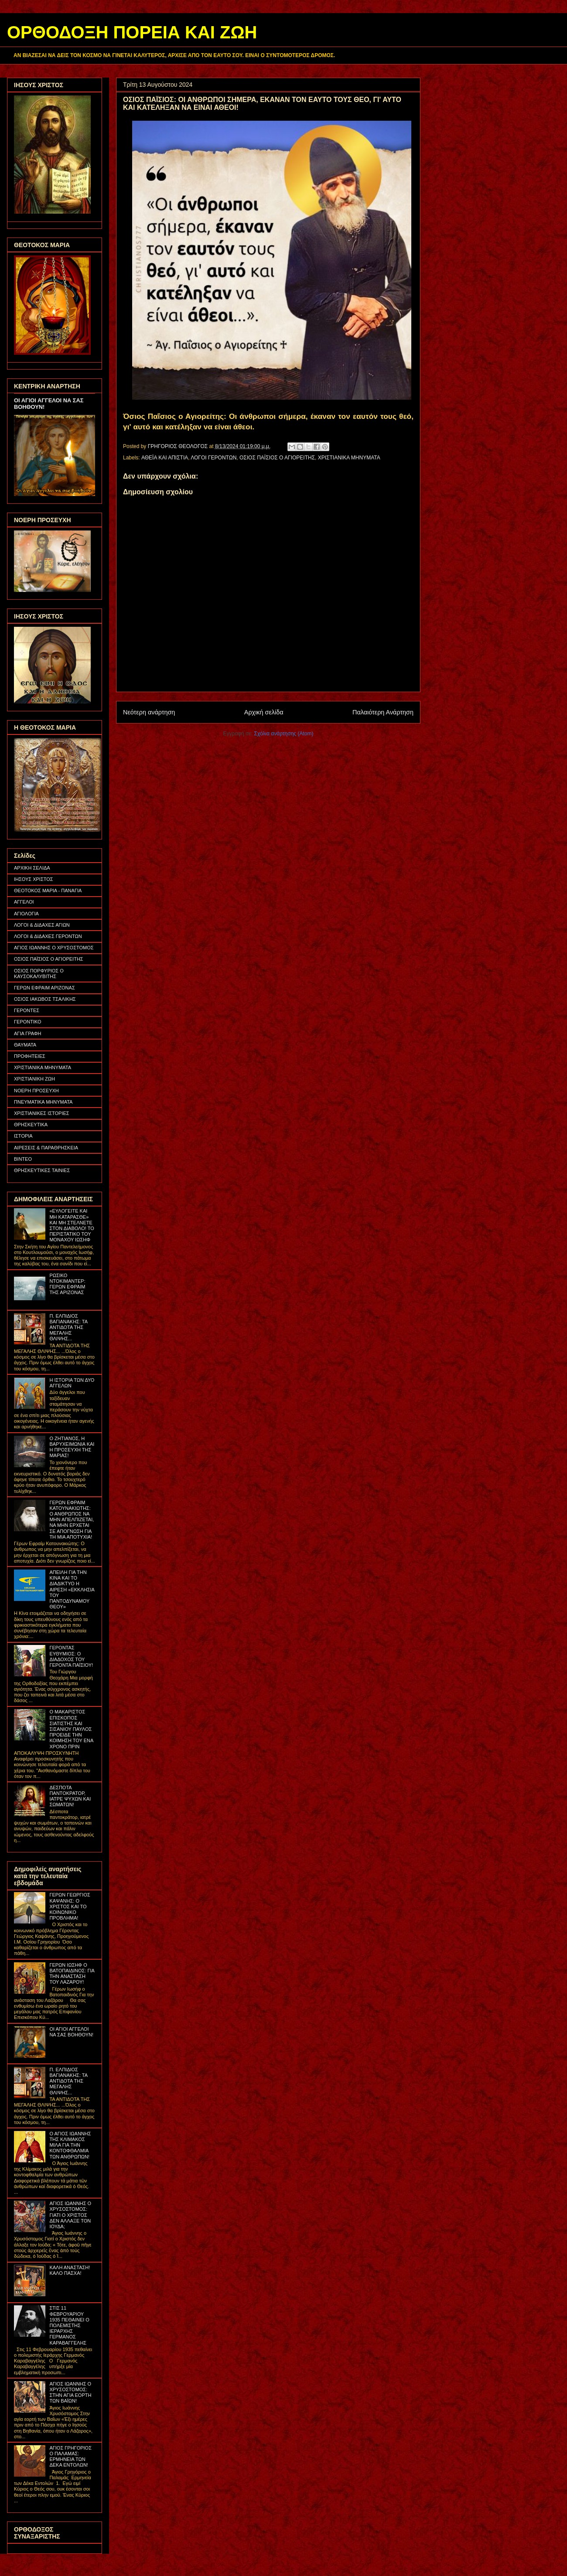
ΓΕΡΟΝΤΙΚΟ (27, 1021)
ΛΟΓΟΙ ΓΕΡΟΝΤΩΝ (213, 458)
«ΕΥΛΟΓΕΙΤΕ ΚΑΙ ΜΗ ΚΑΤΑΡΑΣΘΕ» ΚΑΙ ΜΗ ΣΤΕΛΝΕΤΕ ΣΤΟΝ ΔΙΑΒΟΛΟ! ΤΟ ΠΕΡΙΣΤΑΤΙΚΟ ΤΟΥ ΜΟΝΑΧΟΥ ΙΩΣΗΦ (71, 1225)
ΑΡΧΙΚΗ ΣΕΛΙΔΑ (32, 867)
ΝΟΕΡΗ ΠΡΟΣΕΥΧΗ (36, 1090)
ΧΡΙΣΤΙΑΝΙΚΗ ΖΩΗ (34, 1078)
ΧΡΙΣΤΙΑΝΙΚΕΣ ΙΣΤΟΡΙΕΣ (41, 1113)
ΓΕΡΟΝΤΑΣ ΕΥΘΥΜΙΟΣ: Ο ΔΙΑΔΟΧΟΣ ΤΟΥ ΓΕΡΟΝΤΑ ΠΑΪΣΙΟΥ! (71, 1656)
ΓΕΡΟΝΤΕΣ (26, 1010)
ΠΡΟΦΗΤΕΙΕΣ (29, 1056)
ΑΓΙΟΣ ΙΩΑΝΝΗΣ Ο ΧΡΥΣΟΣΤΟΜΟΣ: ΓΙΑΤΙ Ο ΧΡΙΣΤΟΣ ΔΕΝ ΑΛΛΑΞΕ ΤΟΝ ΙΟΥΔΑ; (70, 2215)
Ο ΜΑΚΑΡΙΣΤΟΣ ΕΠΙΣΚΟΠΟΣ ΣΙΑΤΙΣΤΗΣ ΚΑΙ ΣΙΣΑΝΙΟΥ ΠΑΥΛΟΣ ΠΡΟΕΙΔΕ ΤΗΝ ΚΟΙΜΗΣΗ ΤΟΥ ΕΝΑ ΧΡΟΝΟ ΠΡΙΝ (71, 1729)
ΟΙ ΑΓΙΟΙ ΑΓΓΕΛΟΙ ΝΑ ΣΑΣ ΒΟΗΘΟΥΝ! (71, 2031)
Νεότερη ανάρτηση (149, 712)
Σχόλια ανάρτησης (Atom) (284, 734)
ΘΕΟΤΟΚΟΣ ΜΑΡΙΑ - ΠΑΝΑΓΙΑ (48, 890)
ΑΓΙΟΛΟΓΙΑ (26, 913)
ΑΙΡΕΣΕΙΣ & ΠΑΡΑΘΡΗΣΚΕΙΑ (46, 1147)
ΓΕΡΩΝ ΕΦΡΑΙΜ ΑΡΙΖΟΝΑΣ (44, 987)
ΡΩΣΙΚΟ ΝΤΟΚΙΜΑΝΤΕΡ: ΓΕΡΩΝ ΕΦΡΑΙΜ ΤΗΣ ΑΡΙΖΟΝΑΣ (67, 1284)
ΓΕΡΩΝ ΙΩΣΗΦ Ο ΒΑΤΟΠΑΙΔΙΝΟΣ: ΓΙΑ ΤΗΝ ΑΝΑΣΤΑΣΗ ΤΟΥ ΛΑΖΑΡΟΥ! (71, 1973)
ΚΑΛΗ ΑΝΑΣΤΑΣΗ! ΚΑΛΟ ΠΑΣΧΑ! (69, 2270)
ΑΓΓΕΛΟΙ (24, 901)
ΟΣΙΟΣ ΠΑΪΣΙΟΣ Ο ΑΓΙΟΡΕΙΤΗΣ (277, 458)
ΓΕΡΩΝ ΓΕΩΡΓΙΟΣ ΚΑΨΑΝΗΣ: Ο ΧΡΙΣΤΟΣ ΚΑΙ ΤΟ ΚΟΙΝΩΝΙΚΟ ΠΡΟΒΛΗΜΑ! (69, 1906)
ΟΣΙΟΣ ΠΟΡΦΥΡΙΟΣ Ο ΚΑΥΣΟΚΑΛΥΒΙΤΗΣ (39, 973)
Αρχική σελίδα (264, 712)
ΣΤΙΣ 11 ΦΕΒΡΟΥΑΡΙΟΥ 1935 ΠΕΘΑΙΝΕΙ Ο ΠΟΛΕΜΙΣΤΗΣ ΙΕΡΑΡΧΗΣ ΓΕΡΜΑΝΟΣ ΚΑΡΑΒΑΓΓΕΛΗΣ (69, 2325)
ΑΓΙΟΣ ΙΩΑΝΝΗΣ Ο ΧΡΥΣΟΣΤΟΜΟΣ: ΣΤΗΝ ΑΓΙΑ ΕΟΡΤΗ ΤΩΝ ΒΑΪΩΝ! (70, 2392)
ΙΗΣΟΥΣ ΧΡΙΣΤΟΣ (33, 879)
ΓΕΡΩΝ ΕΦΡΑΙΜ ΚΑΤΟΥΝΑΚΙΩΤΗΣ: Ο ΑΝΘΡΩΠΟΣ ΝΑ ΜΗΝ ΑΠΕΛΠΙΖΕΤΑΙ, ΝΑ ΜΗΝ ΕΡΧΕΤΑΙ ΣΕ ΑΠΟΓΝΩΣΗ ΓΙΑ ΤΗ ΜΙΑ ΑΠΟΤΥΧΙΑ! (71, 1519)
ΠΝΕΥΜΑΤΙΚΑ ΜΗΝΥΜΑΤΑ (43, 1101)
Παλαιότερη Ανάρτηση (382, 712)
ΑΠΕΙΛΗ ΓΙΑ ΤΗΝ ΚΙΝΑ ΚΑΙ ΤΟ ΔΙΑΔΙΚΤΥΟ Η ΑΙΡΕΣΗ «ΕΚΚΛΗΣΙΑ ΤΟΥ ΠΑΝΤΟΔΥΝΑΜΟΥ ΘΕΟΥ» (71, 1589)
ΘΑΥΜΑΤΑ (25, 1044)
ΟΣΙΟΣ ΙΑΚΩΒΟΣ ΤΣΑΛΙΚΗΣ (45, 999)
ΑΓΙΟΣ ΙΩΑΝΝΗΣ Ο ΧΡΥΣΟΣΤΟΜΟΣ (54, 947)
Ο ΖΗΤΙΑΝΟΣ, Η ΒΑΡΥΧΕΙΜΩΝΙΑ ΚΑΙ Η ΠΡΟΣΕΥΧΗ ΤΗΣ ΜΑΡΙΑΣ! (71, 1447)
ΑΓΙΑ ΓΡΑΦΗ (27, 1033)
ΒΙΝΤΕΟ (23, 1159)
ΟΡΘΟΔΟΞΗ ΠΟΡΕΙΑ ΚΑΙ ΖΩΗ (132, 32)
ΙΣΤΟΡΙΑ (23, 1135)
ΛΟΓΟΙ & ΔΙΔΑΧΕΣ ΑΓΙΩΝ (42, 925)
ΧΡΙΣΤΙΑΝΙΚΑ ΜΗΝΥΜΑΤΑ (349, 458)
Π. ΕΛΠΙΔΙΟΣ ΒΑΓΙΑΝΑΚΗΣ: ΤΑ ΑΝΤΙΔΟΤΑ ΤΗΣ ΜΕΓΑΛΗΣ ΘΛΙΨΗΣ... (68, 1327)
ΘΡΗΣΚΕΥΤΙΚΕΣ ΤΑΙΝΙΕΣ (42, 1170)
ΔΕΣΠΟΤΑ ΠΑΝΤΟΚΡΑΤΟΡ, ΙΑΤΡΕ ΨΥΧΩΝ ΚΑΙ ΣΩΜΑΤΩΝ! (70, 1796)
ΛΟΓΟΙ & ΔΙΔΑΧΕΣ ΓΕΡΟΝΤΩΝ (48, 936)
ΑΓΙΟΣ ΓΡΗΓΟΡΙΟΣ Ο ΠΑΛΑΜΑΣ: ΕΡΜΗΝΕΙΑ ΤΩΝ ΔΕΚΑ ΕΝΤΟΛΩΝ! (70, 2456)
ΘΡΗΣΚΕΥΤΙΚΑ (31, 1124)
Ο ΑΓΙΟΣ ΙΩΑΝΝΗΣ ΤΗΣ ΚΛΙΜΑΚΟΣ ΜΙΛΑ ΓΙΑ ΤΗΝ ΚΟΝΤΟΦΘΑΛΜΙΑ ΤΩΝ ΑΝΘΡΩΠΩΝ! (70, 2145)
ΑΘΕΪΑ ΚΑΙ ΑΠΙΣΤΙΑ (164, 458)
